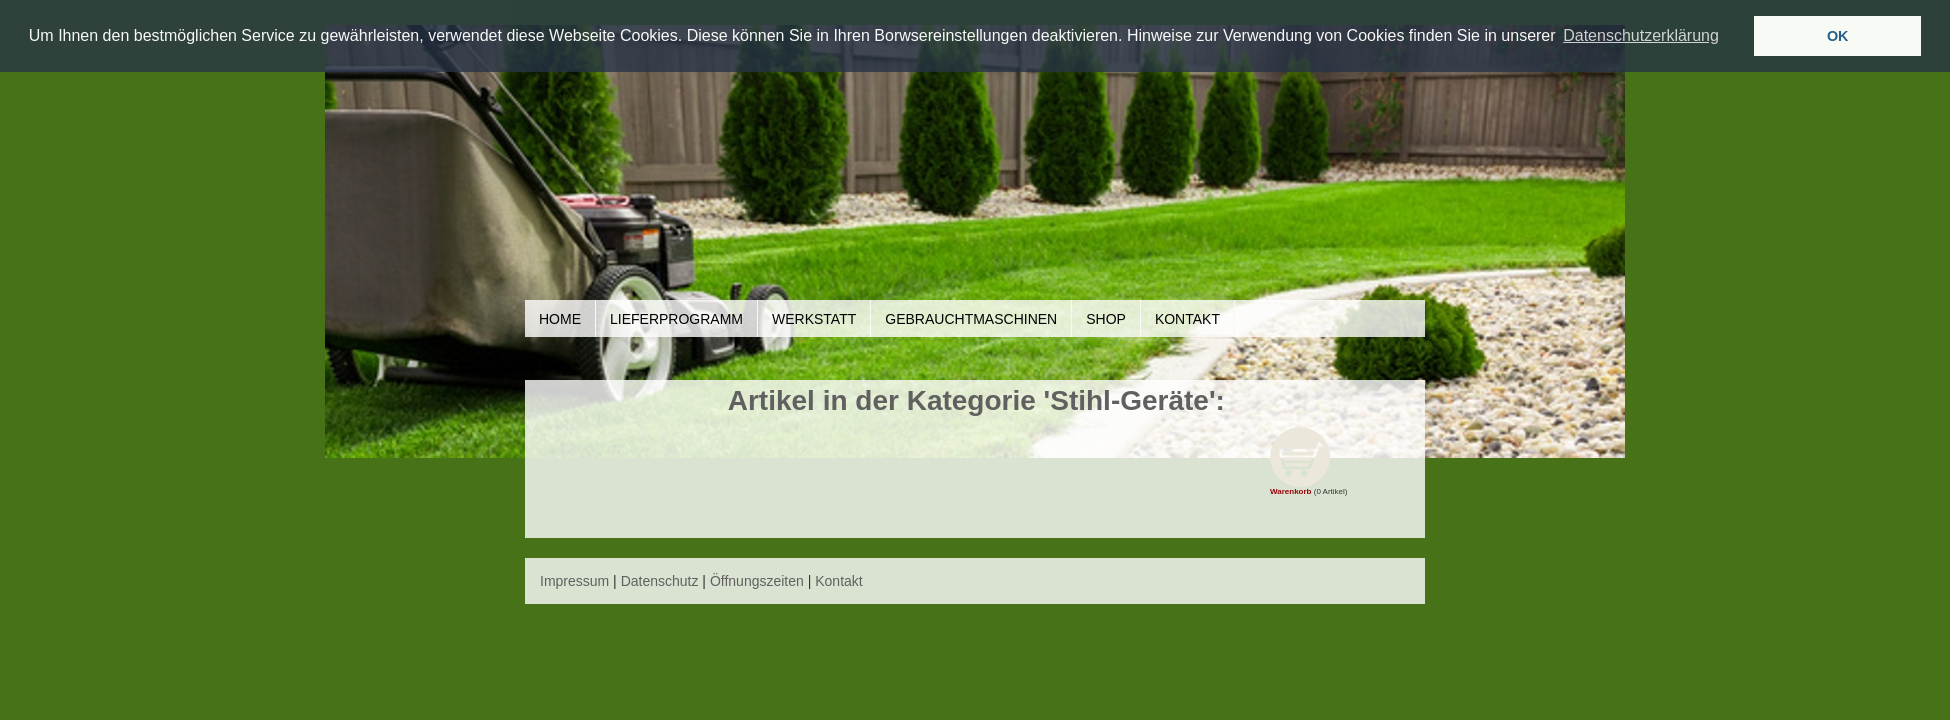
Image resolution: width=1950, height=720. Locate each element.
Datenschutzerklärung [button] (1641, 35)
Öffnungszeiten (757, 581)
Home (560, 319)
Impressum (574, 581)
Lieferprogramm (676, 319)
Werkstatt (814, 319)
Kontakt (1187, 319)
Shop (1106, 319)
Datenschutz (660, 581)
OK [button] (1838, 36)
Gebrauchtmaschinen (971, 319)
